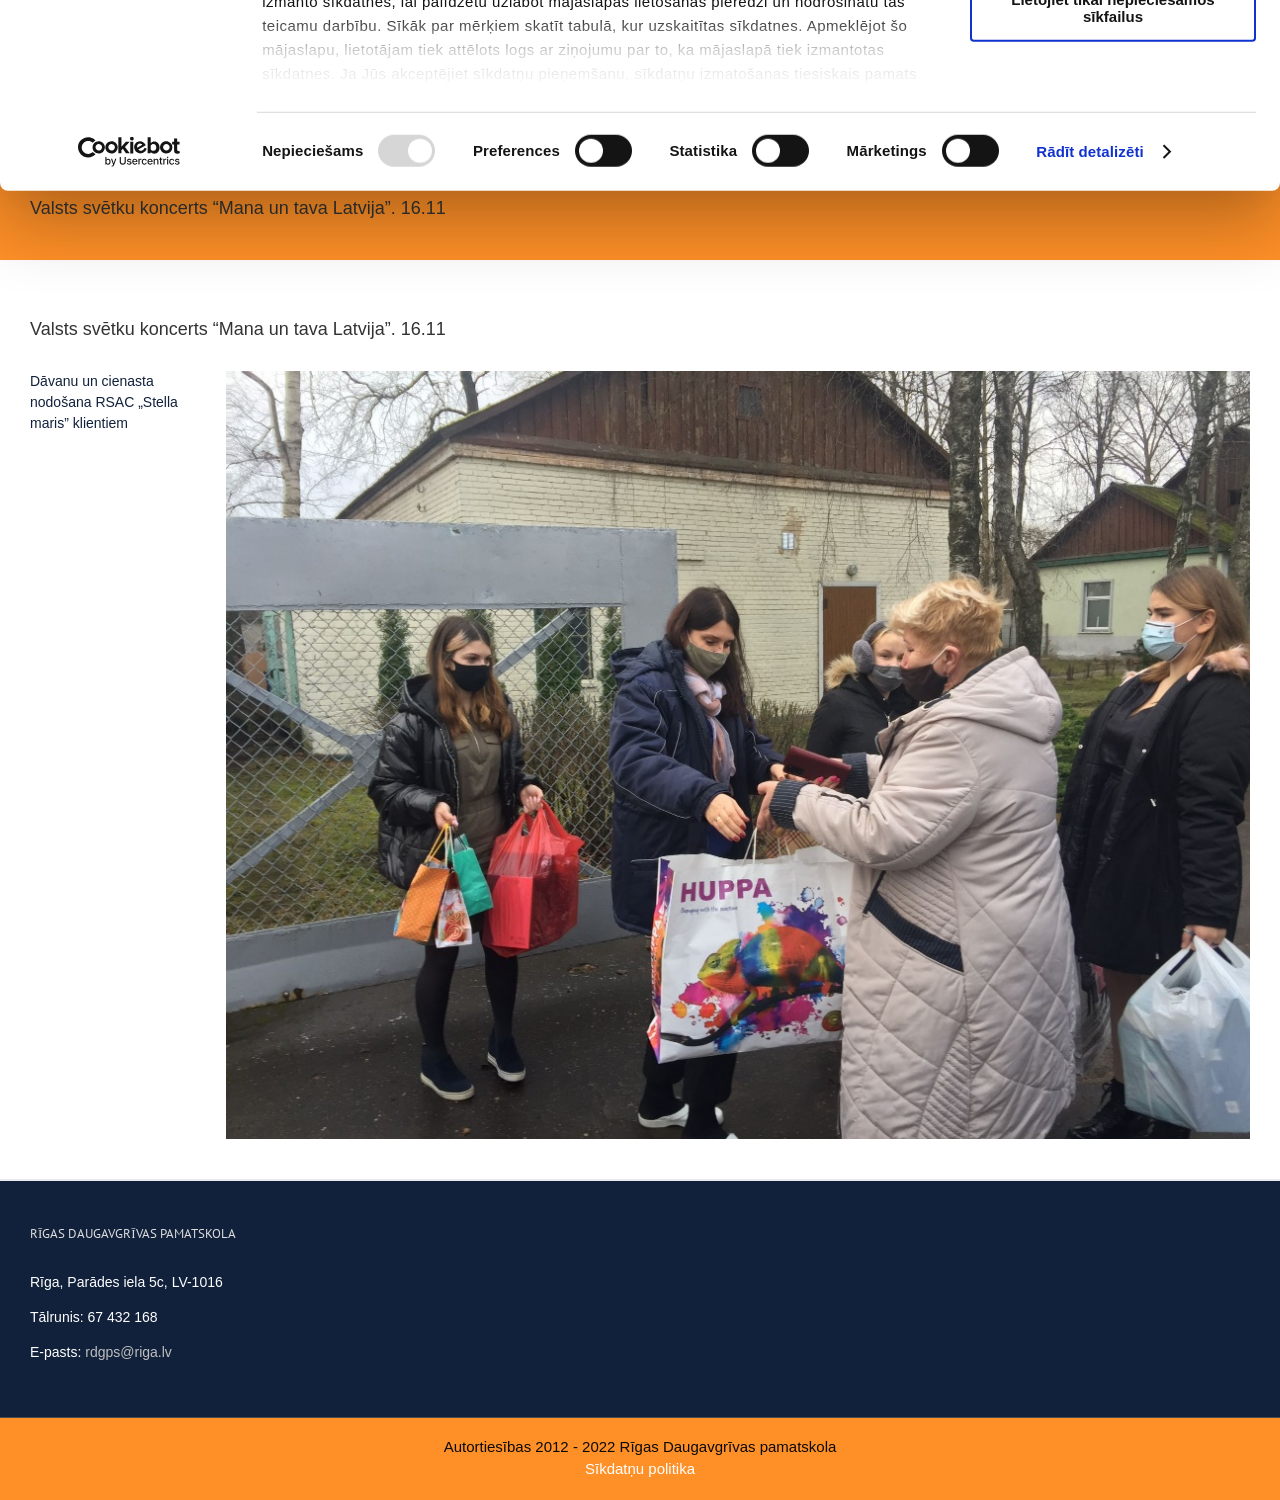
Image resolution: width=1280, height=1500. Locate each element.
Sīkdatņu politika (640, 1468)
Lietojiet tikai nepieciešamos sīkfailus (1112, 175)
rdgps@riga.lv (128, 1352)
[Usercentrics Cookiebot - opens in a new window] (129, 320)
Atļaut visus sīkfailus (1112, 49)
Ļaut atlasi (1113, 108)
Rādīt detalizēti (1089, 319)
